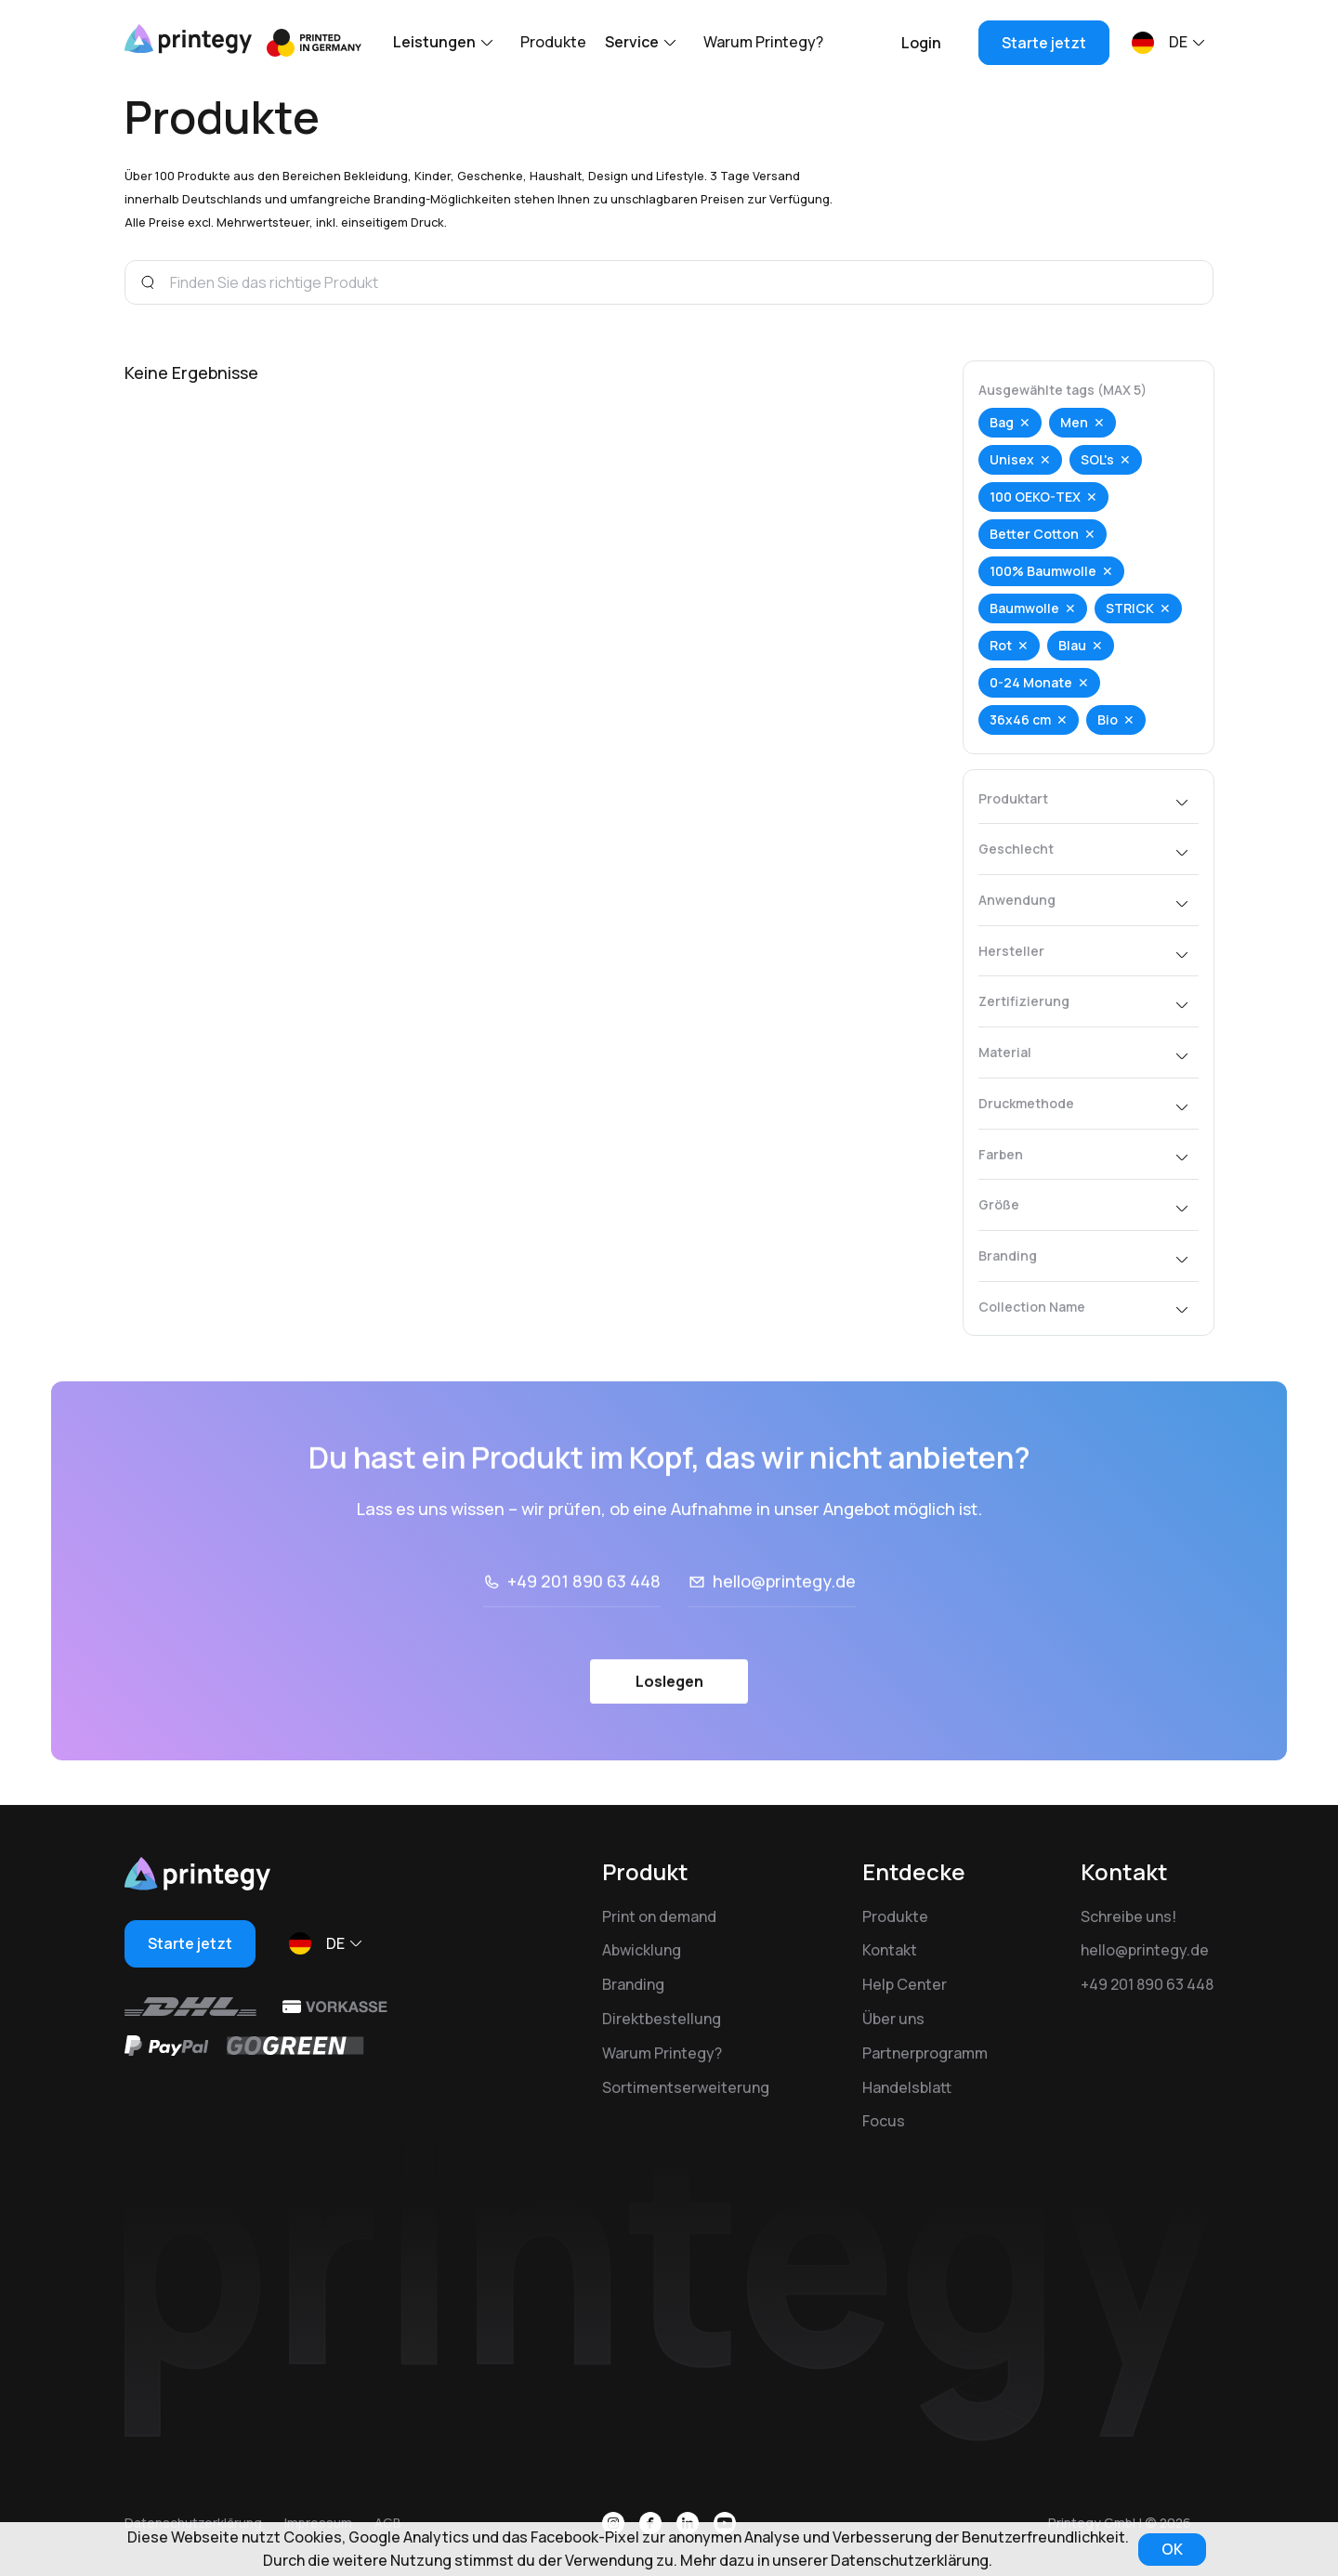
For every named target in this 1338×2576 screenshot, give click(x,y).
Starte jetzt (1044, 43)
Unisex (1016, 459)
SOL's (1102, 459)
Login (921, 43)
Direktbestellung (661, 2018)
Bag (1006, 422)
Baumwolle (1029, 608)
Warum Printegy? (763, 42)
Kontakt (889, 1950)
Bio (1112, 719)
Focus (883, 2121)
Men (1079, 422)
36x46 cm (1025, 719)
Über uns (893, 2018)
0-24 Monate (1035, 682)
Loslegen (669, 1736)
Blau (1077, 645)
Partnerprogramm (925, 2053)
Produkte (553, 42)
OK (1172, 2549)
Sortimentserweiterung (685, 2087)
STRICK (1134, 608)
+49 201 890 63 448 (584, 1637)
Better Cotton (1038, 534)
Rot (1005, 645)
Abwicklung (641, 1950)
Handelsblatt (906, 2087)
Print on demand (659, 1916)
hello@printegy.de (784, 1637)
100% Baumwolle (1047, 571)
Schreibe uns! (1128, 1916)
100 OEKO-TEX (1039, 496)
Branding (633, 1984)
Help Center (904, 1984)
